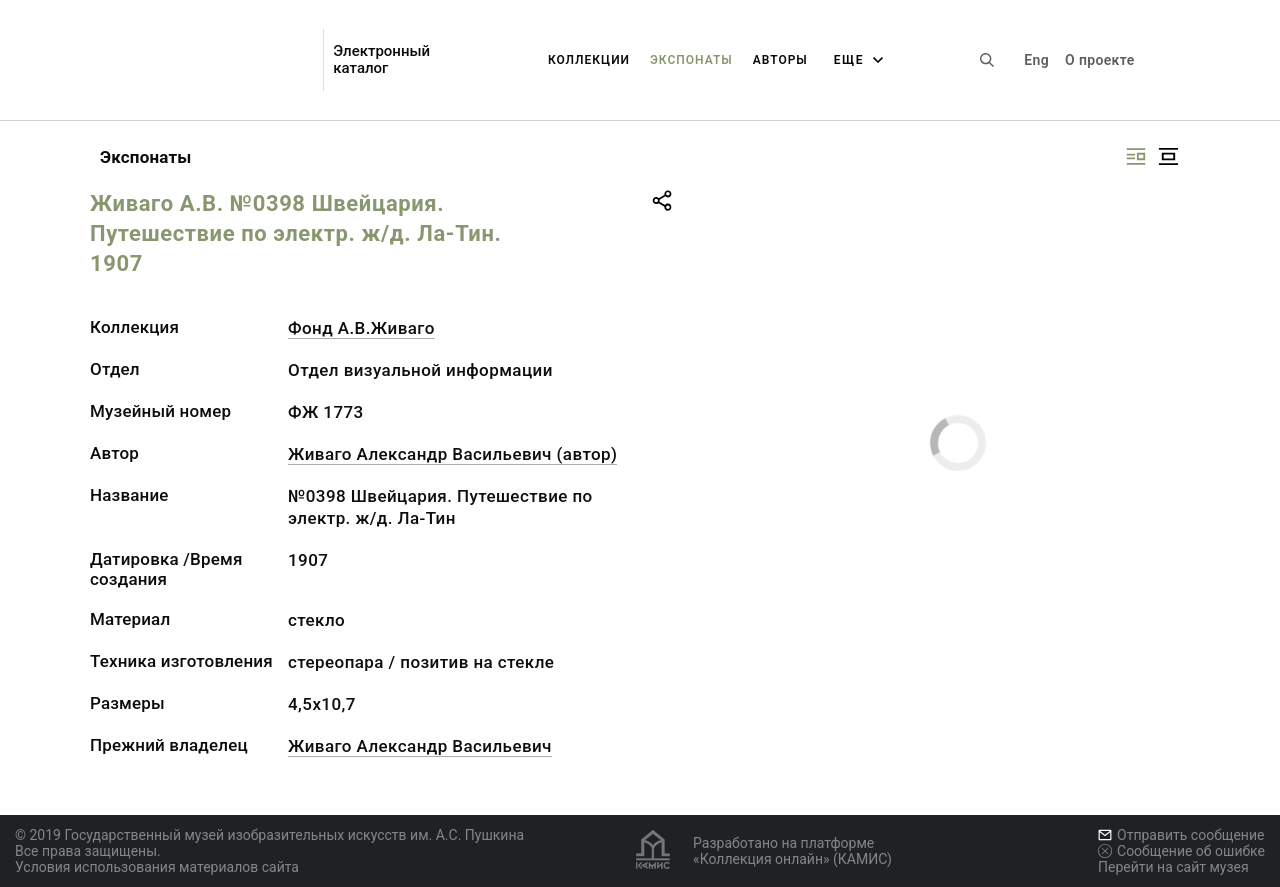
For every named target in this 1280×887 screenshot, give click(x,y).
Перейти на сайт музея (1173, 867)
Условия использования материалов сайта (157, 867)
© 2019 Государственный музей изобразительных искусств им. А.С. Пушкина (269, 835)
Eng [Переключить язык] (1036, 60)
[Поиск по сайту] (987, 60)
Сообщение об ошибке (1181, 851)
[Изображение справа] (1136, 156)
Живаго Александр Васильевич (420, 746)
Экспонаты (691, 60)
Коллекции (589, 60)
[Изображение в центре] (1168, 156)
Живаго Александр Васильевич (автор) (452, 454)
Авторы (780, 60)
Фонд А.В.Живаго (361, 328)
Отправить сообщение (1181, 835)
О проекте (1099, 60)
